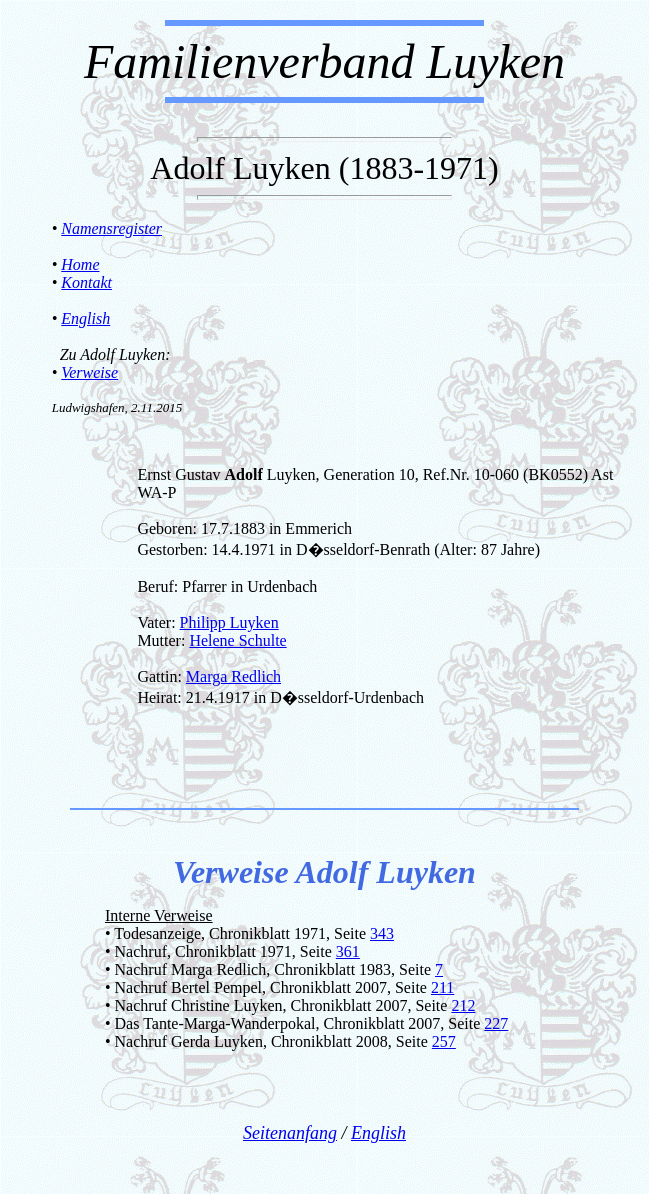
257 (444, 1041)
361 (348, 951)
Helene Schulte (237, 640)
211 (442, 987)
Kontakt (86, 282)
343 (382, 933)
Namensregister (111, 228)
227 (496, 1023)
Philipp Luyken (229, 622)
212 (463, 1005)
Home (80, 264)
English (85, 318)
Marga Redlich (233, 676)
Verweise (89, 372)
